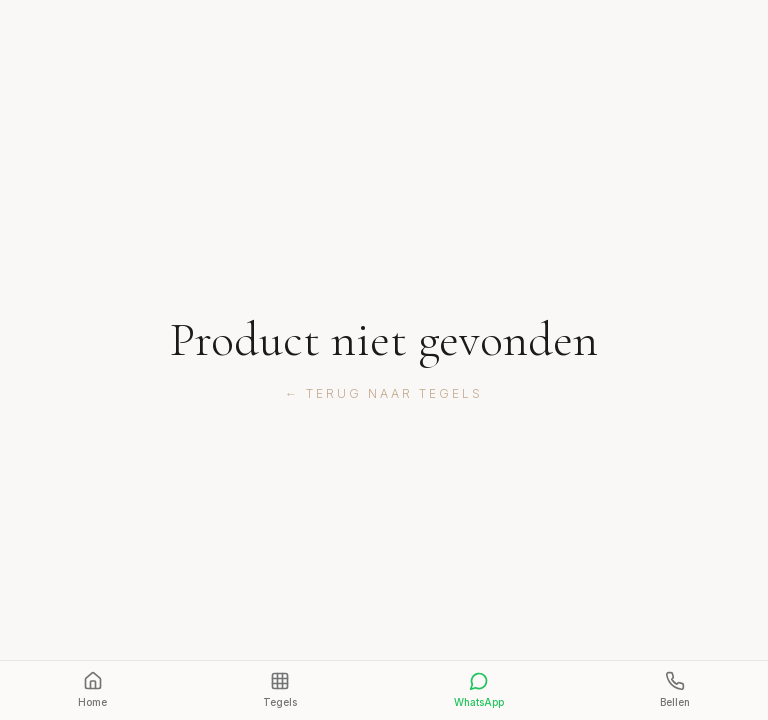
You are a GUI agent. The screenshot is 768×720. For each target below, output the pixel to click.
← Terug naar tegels (384, 393)
